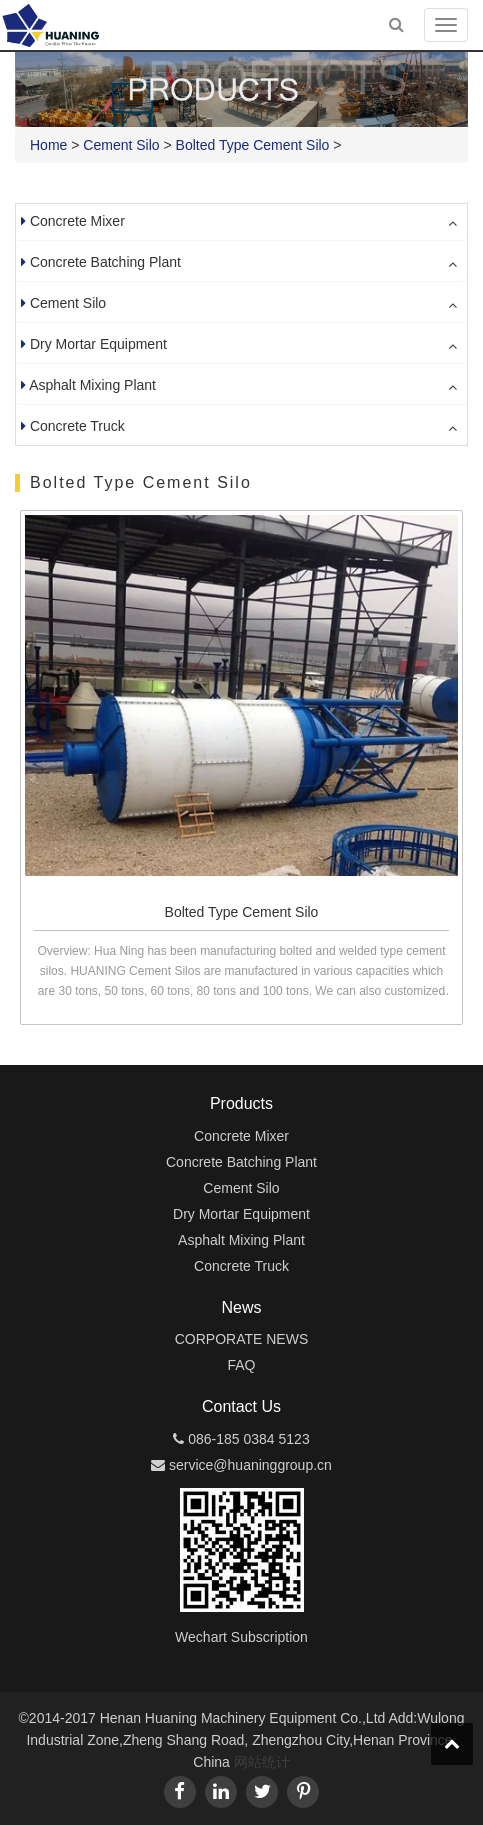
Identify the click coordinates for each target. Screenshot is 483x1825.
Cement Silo (121, 145)
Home (48, 145)
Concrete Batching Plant (105, 262)
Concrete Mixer (77, 221)
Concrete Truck (77, 426)
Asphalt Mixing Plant (92, 385)
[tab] (241, 222)
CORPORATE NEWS (242, 1339)
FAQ (241, 1365)
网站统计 (262, 1762)
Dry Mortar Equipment (98, 344)
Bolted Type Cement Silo (253, 145)
